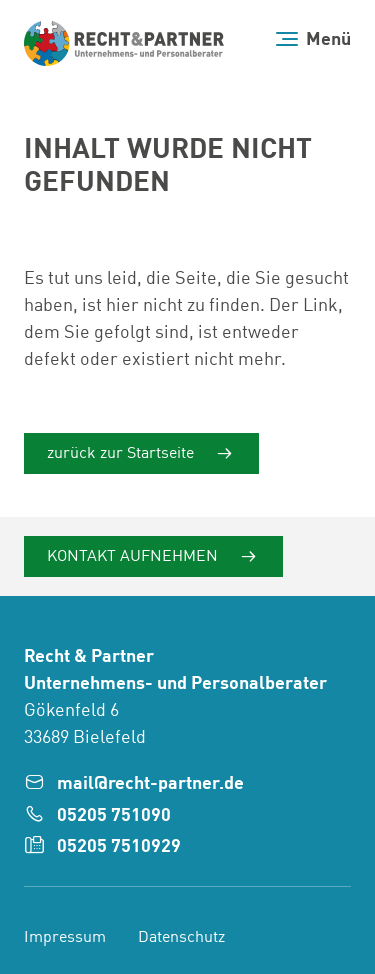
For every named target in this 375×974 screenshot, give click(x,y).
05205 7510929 (119, 847)
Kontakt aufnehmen (134, 557)
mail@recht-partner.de (150, 784)
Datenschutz (181, 938)
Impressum (65, 938)
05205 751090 (114, 816)
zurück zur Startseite (122, 454)
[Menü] (313, 39)
